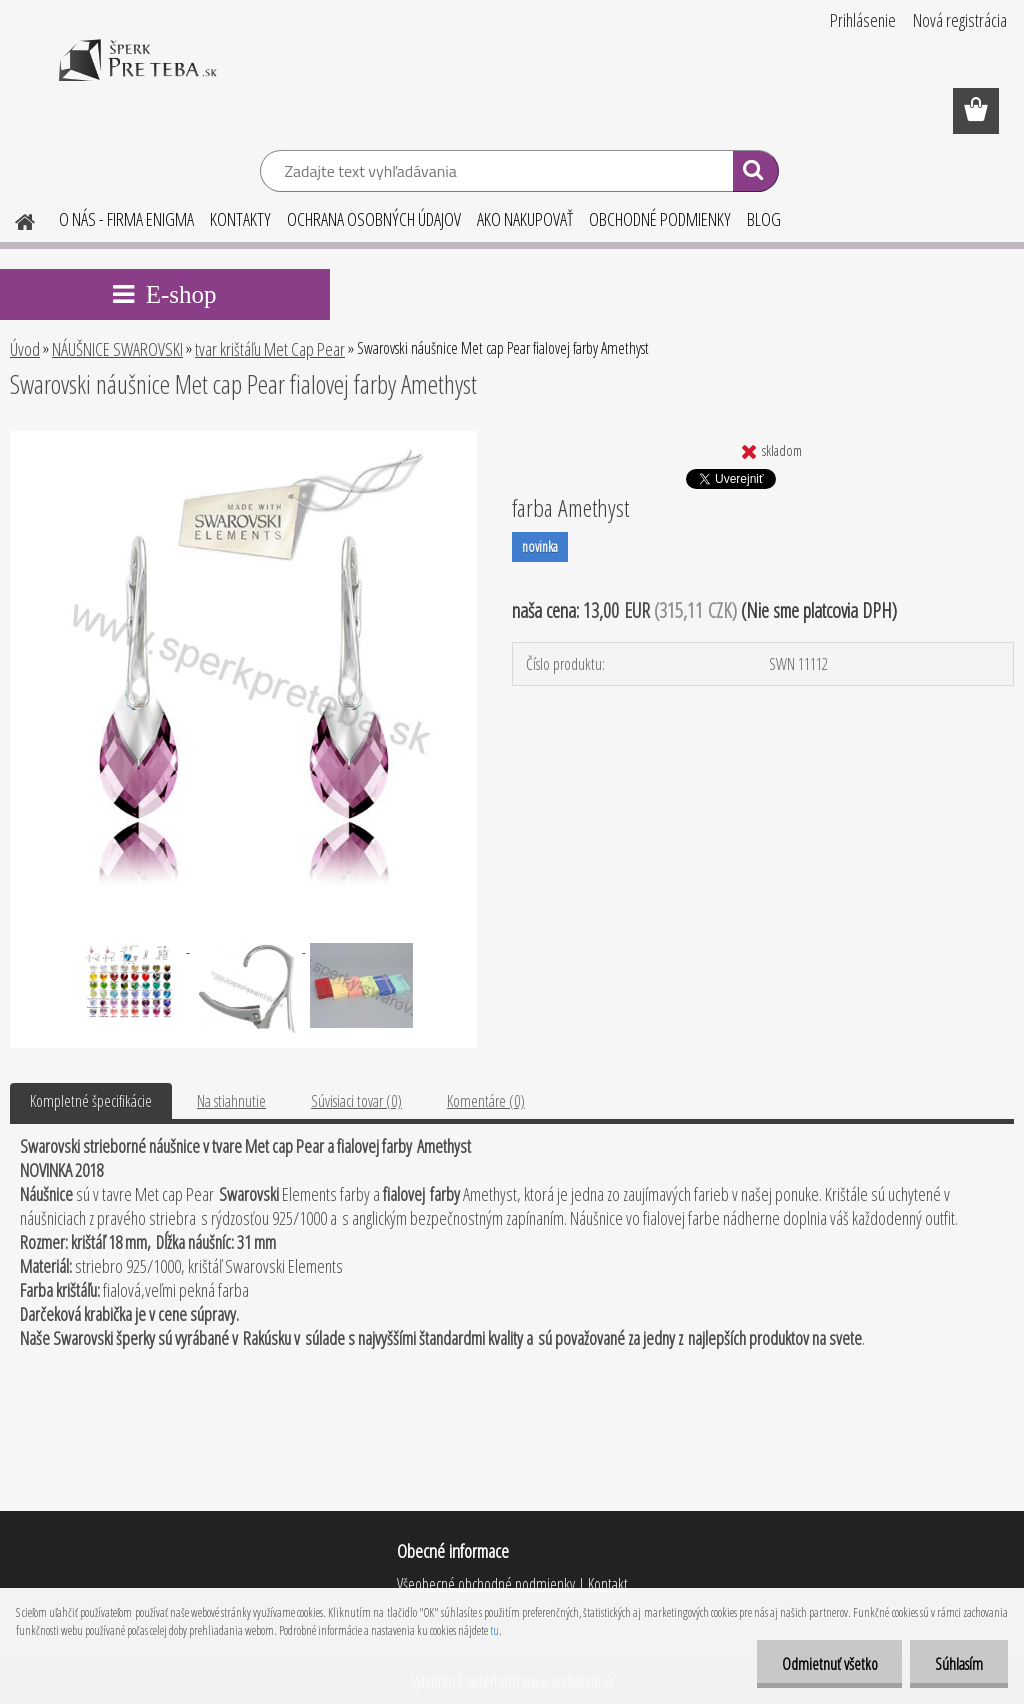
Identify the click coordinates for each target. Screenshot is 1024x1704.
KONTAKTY (240, 219)
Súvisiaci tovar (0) (356, 1101)
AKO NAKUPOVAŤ (525, 219)
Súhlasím (959, 1664)
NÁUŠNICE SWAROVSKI (117, 349)
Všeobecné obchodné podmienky (486, 1584)
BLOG (764, 219)
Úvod (25, 349)
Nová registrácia (960, 20)
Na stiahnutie (231, 1101)
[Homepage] (13, 219)
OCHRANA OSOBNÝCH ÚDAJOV (374, 219)
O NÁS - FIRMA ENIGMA (126, 219)
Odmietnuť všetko (829, 1664)
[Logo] (137, 74)
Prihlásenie (863, 20)
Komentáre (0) (486, 1101)
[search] (755, 174)
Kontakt (606, 1584)
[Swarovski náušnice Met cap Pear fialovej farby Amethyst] (243, 439)
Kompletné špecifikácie (91, 1101)
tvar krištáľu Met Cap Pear (270, 349)
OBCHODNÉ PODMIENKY (660, 219)
